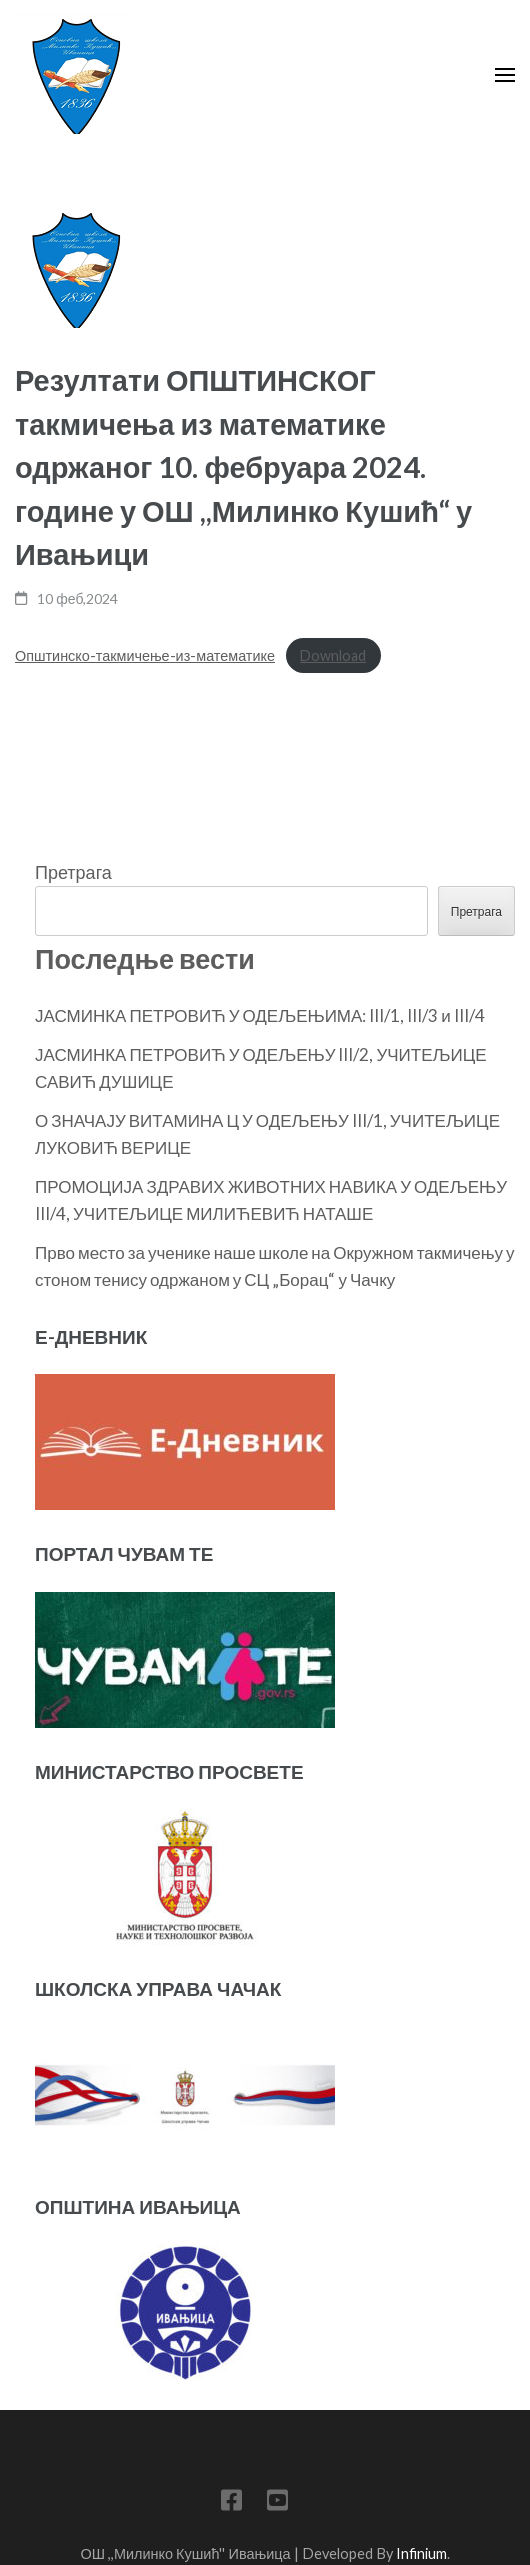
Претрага (73, 872)
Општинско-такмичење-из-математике (145, 655)
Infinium (421, 2553)
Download (333, 655)
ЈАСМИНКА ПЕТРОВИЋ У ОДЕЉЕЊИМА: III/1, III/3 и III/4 (260, 1015)
